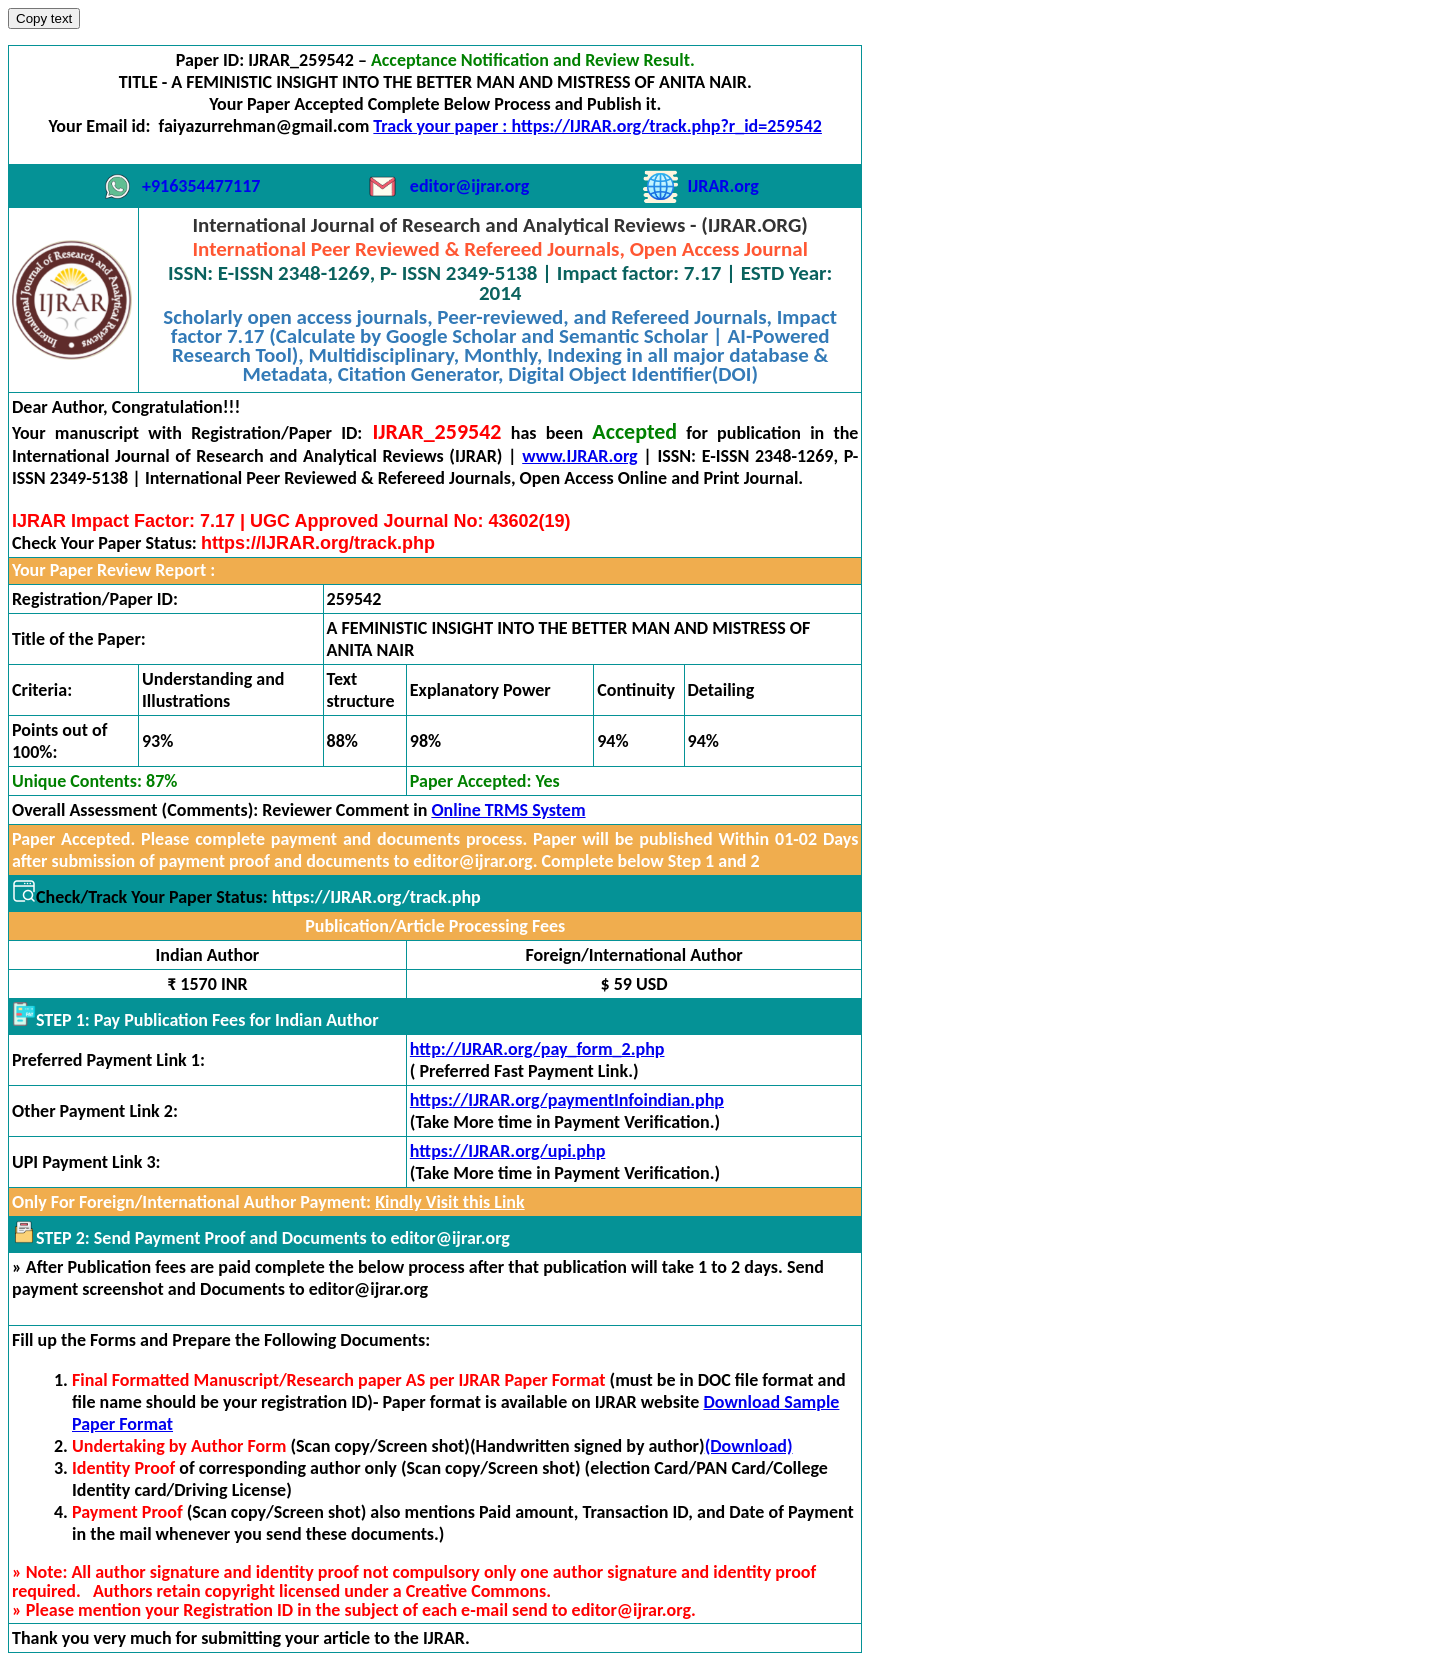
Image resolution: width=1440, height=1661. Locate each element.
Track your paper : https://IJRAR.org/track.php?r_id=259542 (597, 126)
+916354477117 (201, 186)
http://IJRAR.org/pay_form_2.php (537, 1049)
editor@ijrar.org (469, 186)
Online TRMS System (508, 810)
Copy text (44, 18)
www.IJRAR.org (579, 456)
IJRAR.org (723, 186)
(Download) (749, 1446)
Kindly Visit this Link (449, 1202)
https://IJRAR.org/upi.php (508, 1151)
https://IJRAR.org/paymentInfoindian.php (567, 1100)
